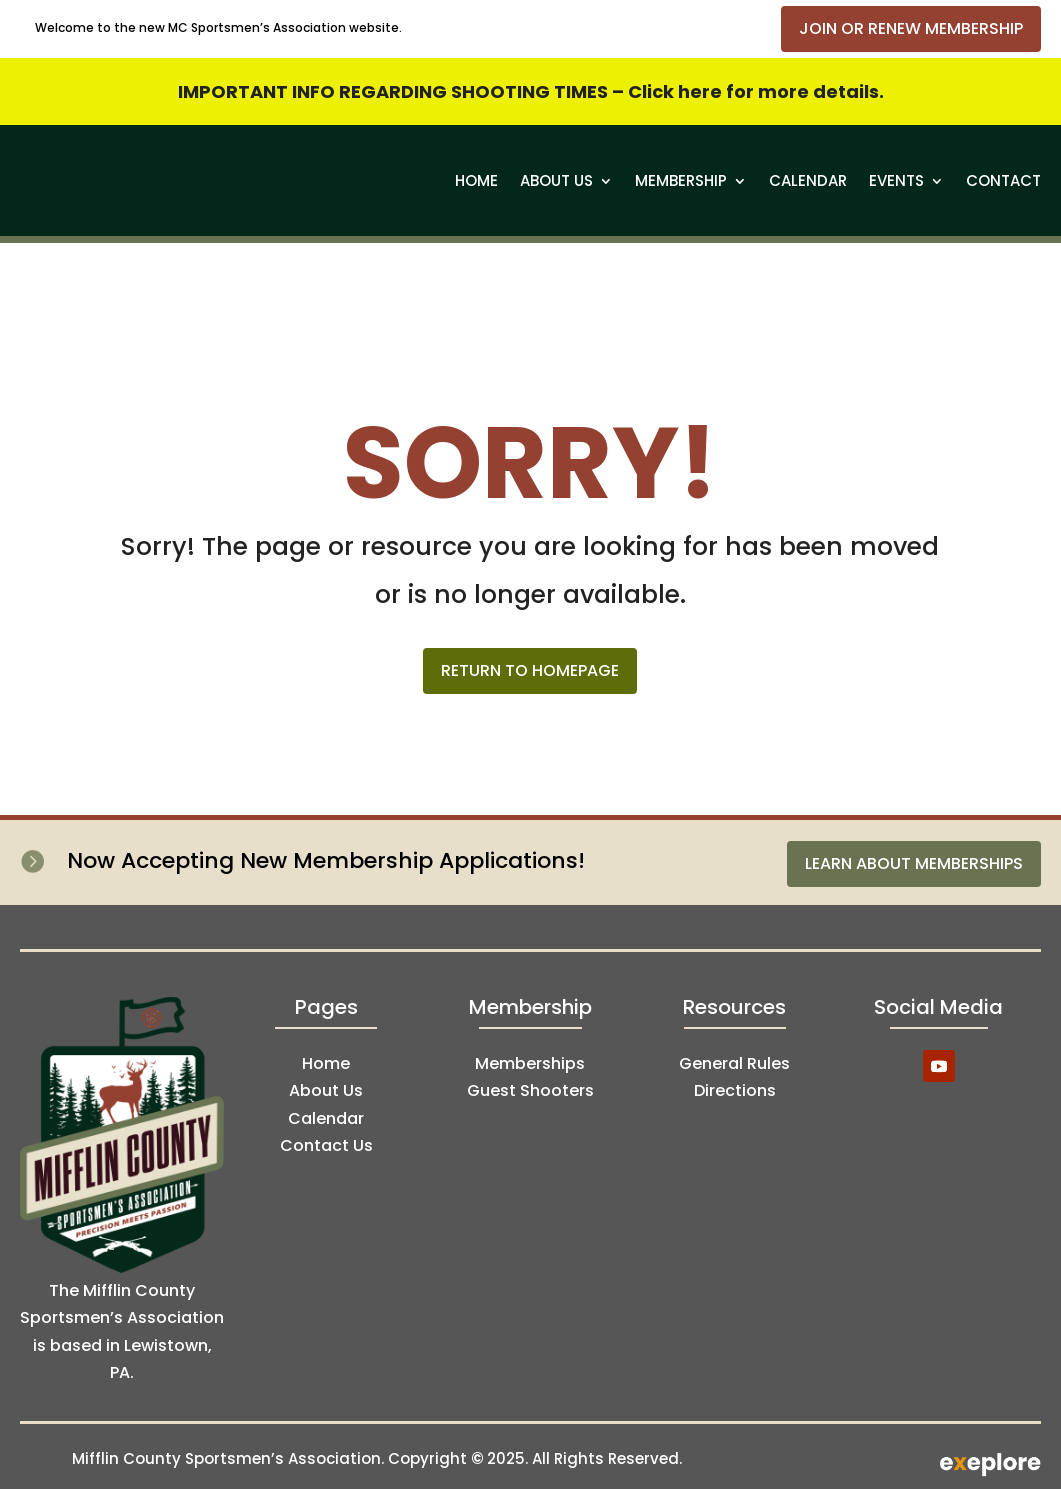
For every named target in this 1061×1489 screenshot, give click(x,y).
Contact (1003, 180)
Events (896, 180)
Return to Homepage (530, 670)
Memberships (530, 1063)
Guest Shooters (530, 1090)
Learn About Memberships (914, 863)
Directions (735, 1090)
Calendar (808, 180)
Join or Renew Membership (911, 28)
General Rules (734, 1063)
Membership (681, 180)
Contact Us (326, 1145)
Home (476, 180)
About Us (556, 180)
